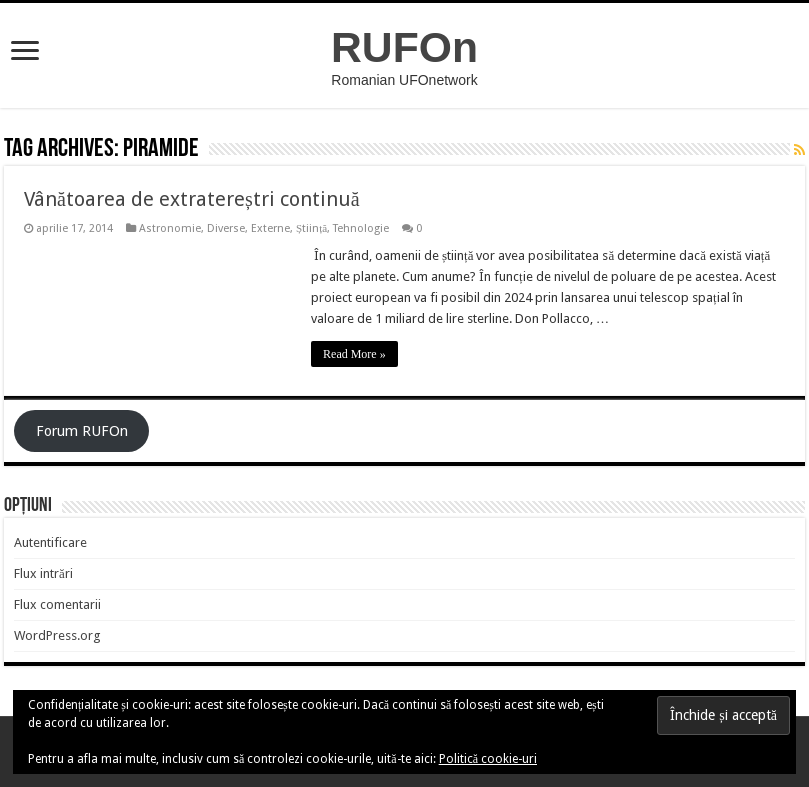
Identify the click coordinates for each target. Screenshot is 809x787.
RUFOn (404, 47)
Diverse (226, 228)
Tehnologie (361, 228)
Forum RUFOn (82, 431)
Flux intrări (43, 573)
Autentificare (50, 542)
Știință (311, 228)
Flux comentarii (57, 604)
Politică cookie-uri (488, 759)
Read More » (354, 354)
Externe (270, 228)
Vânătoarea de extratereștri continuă (192, 199)
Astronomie (170, 228)
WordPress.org (57, 635)
